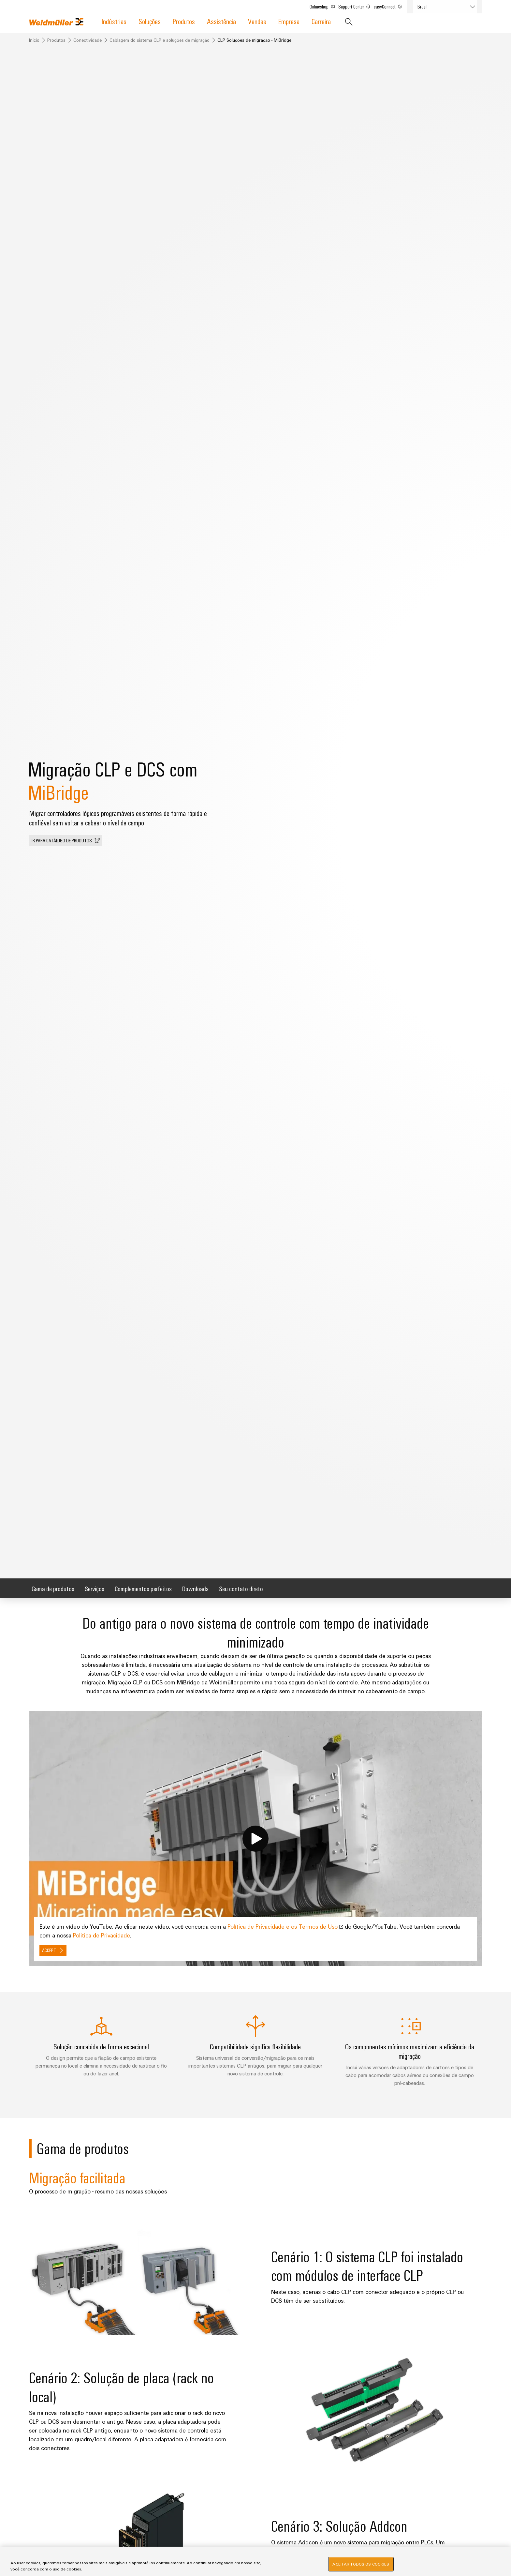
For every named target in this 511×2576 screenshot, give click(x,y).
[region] (255, 2561)
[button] (65, 840)
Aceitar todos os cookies (360, 2564)
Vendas (257, 21)
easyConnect (391, 5)
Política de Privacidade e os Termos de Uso (286, 1926)
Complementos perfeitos (143, 1588)
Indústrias (114, 21)
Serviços (94, 1588)
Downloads (195, 1588)
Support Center (357, 5)
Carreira (321, 21)
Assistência (221, 21)
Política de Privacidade (101, 1935)
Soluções (150, 21)
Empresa (288, 21)
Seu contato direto (241, 1588)
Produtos (184, 21)
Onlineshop (325, 5)
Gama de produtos (53, 1588)
